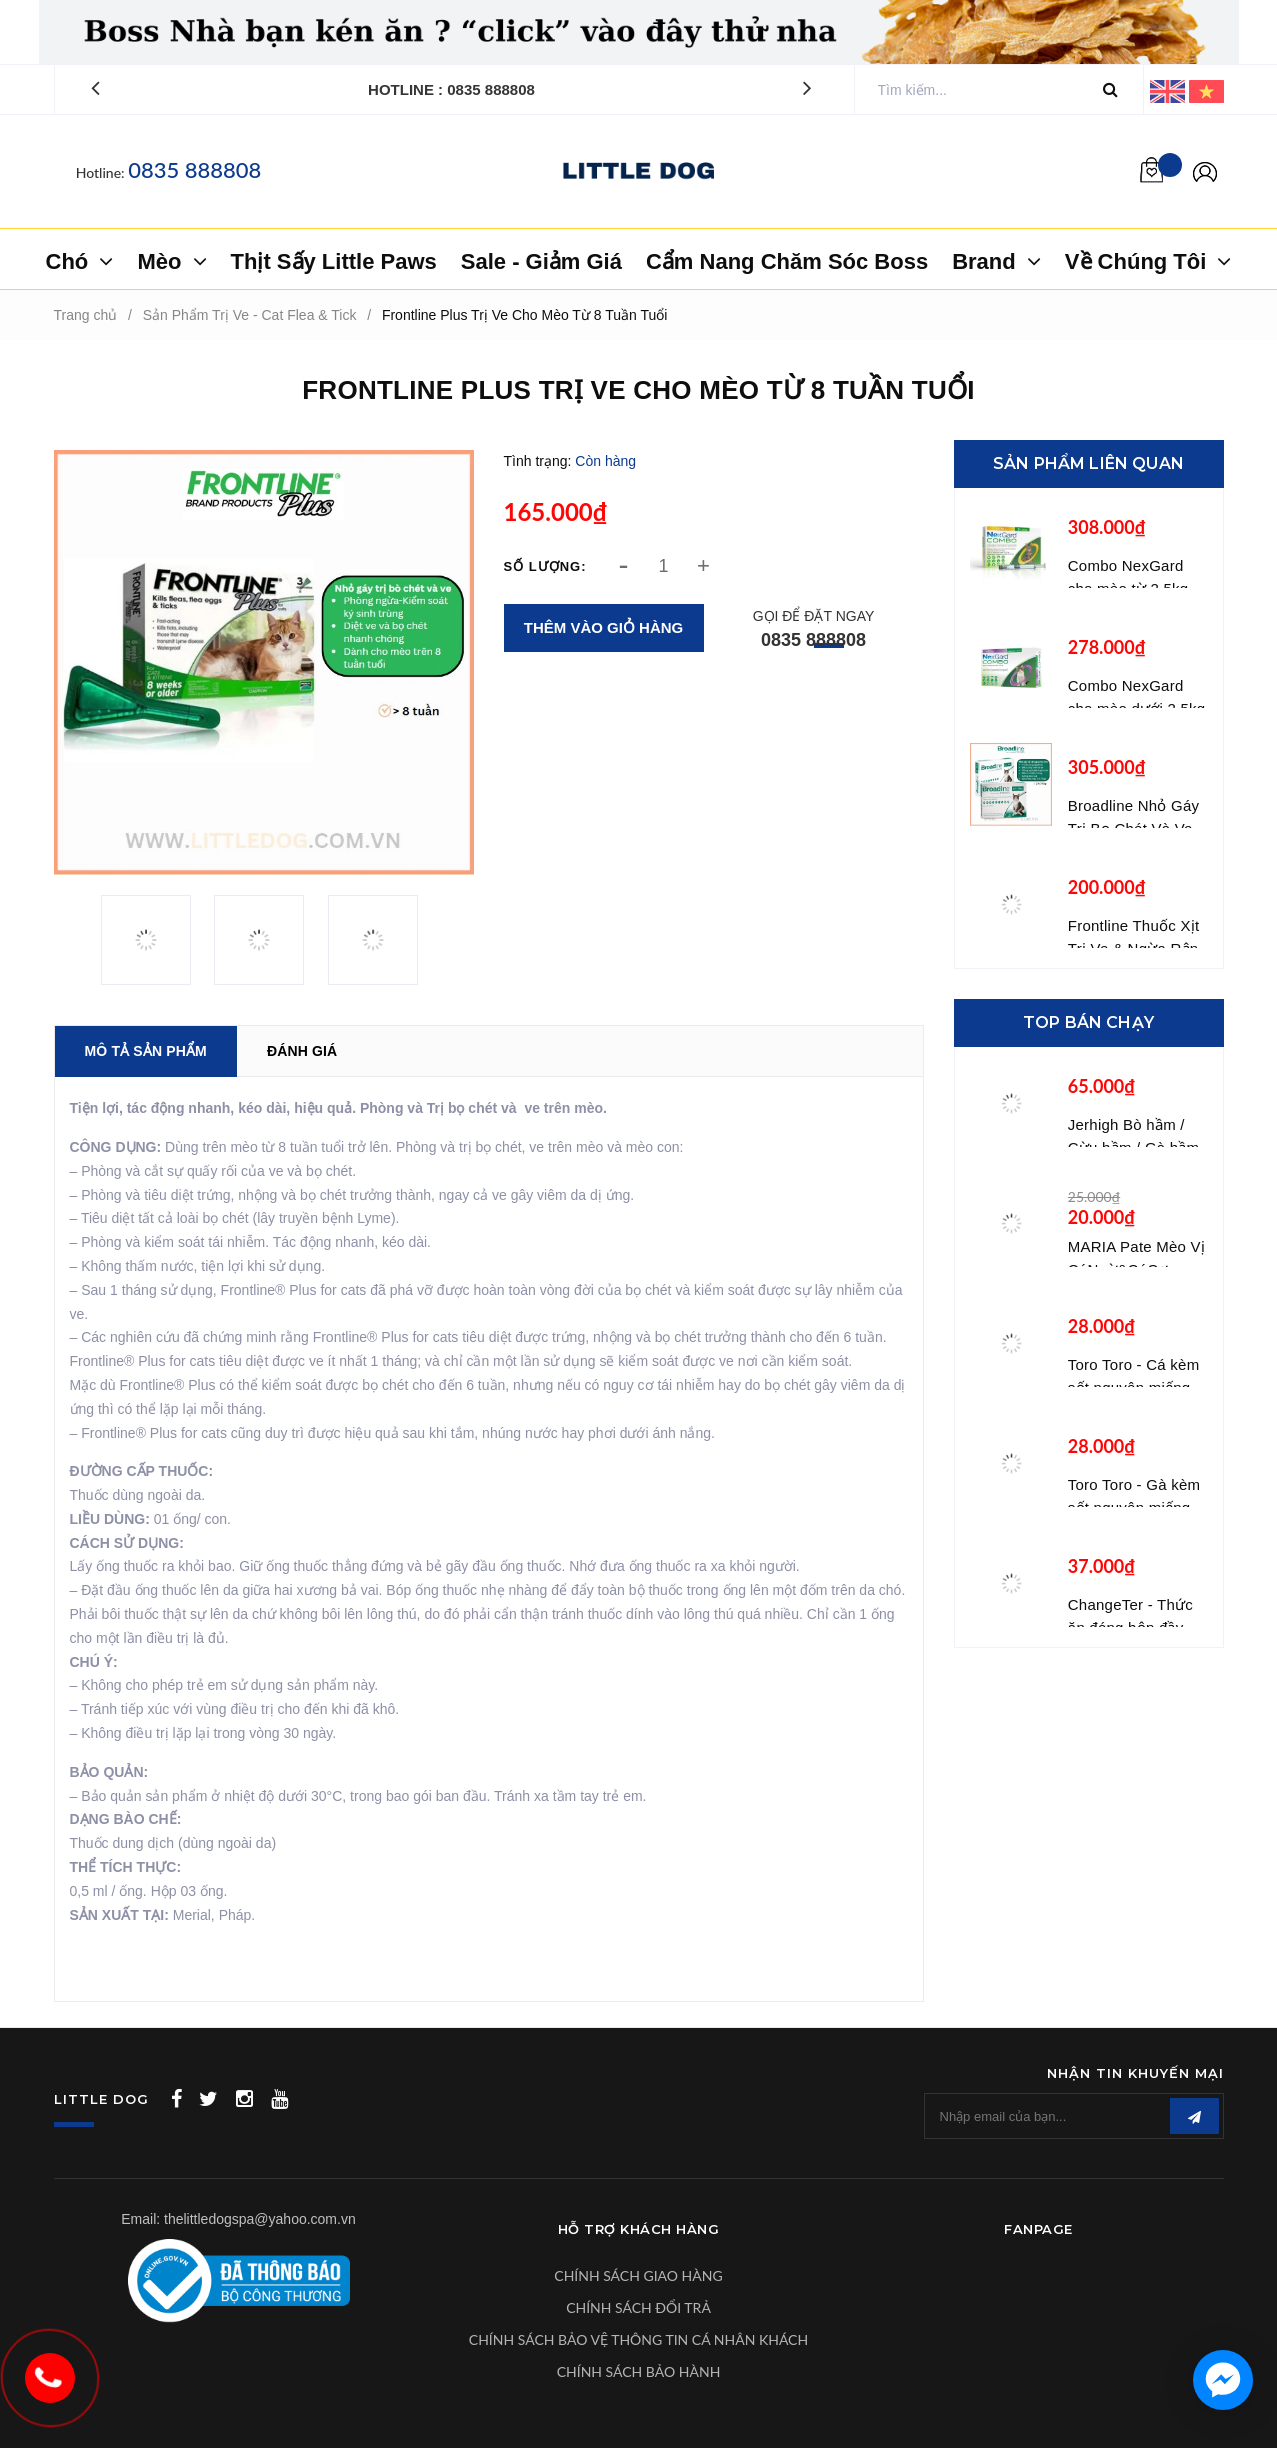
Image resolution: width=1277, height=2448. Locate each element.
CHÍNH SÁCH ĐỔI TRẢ (638, 2307)
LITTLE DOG (101, 2099)
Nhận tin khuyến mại (1135, 2073)
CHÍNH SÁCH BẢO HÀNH (639, 2371)
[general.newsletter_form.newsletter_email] (1074, 2116)
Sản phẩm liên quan (1088, 463)
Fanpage (1038, 2229)
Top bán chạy (1088, 1022)
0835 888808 (194, 169)
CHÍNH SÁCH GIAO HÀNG (638, 2275)
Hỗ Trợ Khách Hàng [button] (639, 2229)
